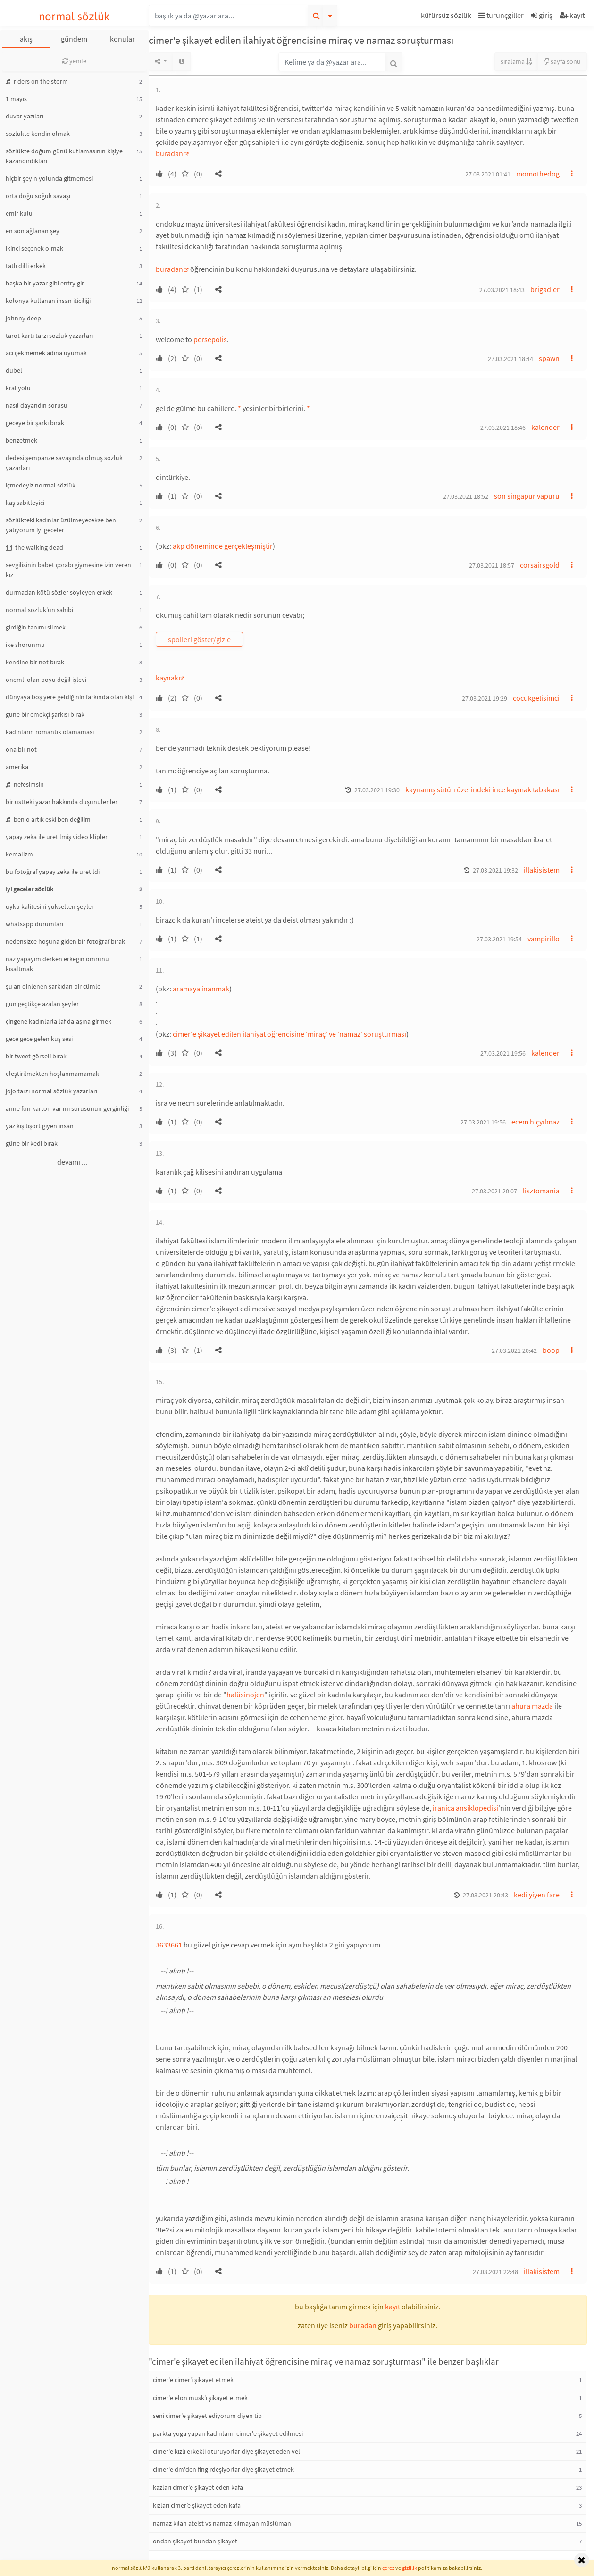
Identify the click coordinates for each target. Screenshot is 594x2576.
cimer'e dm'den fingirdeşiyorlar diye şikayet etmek (223, 2469)
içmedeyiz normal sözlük (40, 485)
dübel (14, 370)
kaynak (167, 677)
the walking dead (34, 547)
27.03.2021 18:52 (465, 496)
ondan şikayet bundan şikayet (195, 2541)
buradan (169, 153)
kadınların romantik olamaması (50, 732)
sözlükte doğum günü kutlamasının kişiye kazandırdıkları (64, 156)
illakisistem (542, 869)
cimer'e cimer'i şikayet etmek (193, 2379)
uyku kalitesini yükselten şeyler (50, 906)
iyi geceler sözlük (29, 889)
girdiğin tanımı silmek (36, 627)
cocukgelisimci (536, 698)
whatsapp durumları (34, 924)
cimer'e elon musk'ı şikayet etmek (200, 2397)
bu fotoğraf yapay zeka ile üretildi (53, 871)
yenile (74, 61)
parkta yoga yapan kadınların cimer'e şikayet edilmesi (228, 2433)
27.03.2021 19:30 (377, 790)
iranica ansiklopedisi (465, 1807)
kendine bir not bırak (35, 662)
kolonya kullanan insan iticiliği (48, 300)
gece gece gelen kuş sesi (39, 1038)
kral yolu (18, 388)
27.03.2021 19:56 (503, 1053)
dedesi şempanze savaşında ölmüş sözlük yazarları (64, 462)
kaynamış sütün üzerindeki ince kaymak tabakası (482, 789)
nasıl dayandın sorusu (36, 405)
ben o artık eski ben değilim (48, 819)
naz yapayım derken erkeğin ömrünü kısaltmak (57, 964)
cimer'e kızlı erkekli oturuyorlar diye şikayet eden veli (227, 2451)
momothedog (538, 173)
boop (551, 1350)
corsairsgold (540, 565)
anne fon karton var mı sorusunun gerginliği (67, 1108)
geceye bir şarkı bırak (35, 423)
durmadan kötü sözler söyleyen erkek (59, 592)
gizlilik (409, 2567)
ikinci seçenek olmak (34, 248)
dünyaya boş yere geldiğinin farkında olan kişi (70, 697)
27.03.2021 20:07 (494, 1191)
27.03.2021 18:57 (491, 565)
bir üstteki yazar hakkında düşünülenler (61, 801)
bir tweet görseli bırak (36, 1056)
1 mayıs (16, 98)
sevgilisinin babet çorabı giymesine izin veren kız (68, 570)
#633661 (169, 1944)
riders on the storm (37, 81)
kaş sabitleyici (25, 502)
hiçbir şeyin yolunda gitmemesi (49, 178)
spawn (549, 358)
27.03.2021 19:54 (499, 939)
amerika (17, 767)
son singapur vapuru (527, 496)
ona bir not (21, 749)
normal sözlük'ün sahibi (39, 609)
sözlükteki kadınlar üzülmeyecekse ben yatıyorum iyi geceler (61, 525)
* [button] (239, 408)
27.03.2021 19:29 (484, 698)
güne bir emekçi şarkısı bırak (45, 714)
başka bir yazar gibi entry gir (45, 283)
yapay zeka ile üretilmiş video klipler (57, 836)
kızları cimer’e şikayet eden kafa (197, 2505)
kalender (545, 427)
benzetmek (21, 440)
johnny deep (23, 318)
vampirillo (543, 938)
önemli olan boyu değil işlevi (46, 679)
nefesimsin (25, 784)
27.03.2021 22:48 (495, 2271)
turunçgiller (501, 15)
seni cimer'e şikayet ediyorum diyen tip (207, 2415)
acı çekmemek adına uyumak (46, 353)
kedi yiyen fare (537, 1894)
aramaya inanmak (201, 988)
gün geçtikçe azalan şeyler (42, 1003)
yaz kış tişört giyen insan (40, 1126)
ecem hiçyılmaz (535, 1121)
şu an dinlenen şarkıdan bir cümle (53, 986)
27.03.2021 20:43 (485, 1895)
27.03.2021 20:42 (514, 1350)
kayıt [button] (392, 2306)
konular (122, 38)
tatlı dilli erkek (26, 265)
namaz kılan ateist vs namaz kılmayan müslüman (222, 2523)
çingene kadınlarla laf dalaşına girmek (58, 1021)
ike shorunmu (25, 644)
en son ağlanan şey (32, 231)
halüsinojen (245, 1694)
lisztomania (541, 1190)
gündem (74, 38)
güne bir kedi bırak (32, 1143)
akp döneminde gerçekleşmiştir (223, 546)
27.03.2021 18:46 (503, 427)
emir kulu (19, 213)
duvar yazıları (24, 116)
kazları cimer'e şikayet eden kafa (198, 2487)
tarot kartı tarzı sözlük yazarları (49, 335)
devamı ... (72, 1161)
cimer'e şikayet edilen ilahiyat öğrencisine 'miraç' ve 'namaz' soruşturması (289, 1034)
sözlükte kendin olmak (38, 133)
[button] (447, 16)
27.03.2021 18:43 (502, 289)
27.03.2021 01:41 (487, 174)
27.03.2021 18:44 (510, 358)
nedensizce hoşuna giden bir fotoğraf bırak (65, 941)
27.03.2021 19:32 (495, 870)
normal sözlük (74, 16)
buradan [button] (362, 2325)
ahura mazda (532, 1706)
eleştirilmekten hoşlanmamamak (52, 1073)
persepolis (210, 339)
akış (26, 38)
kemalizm (19, 854)
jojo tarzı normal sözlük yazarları (51, 1091)
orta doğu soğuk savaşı (38, 196)
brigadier (545, 289)
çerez (388, 2567)
